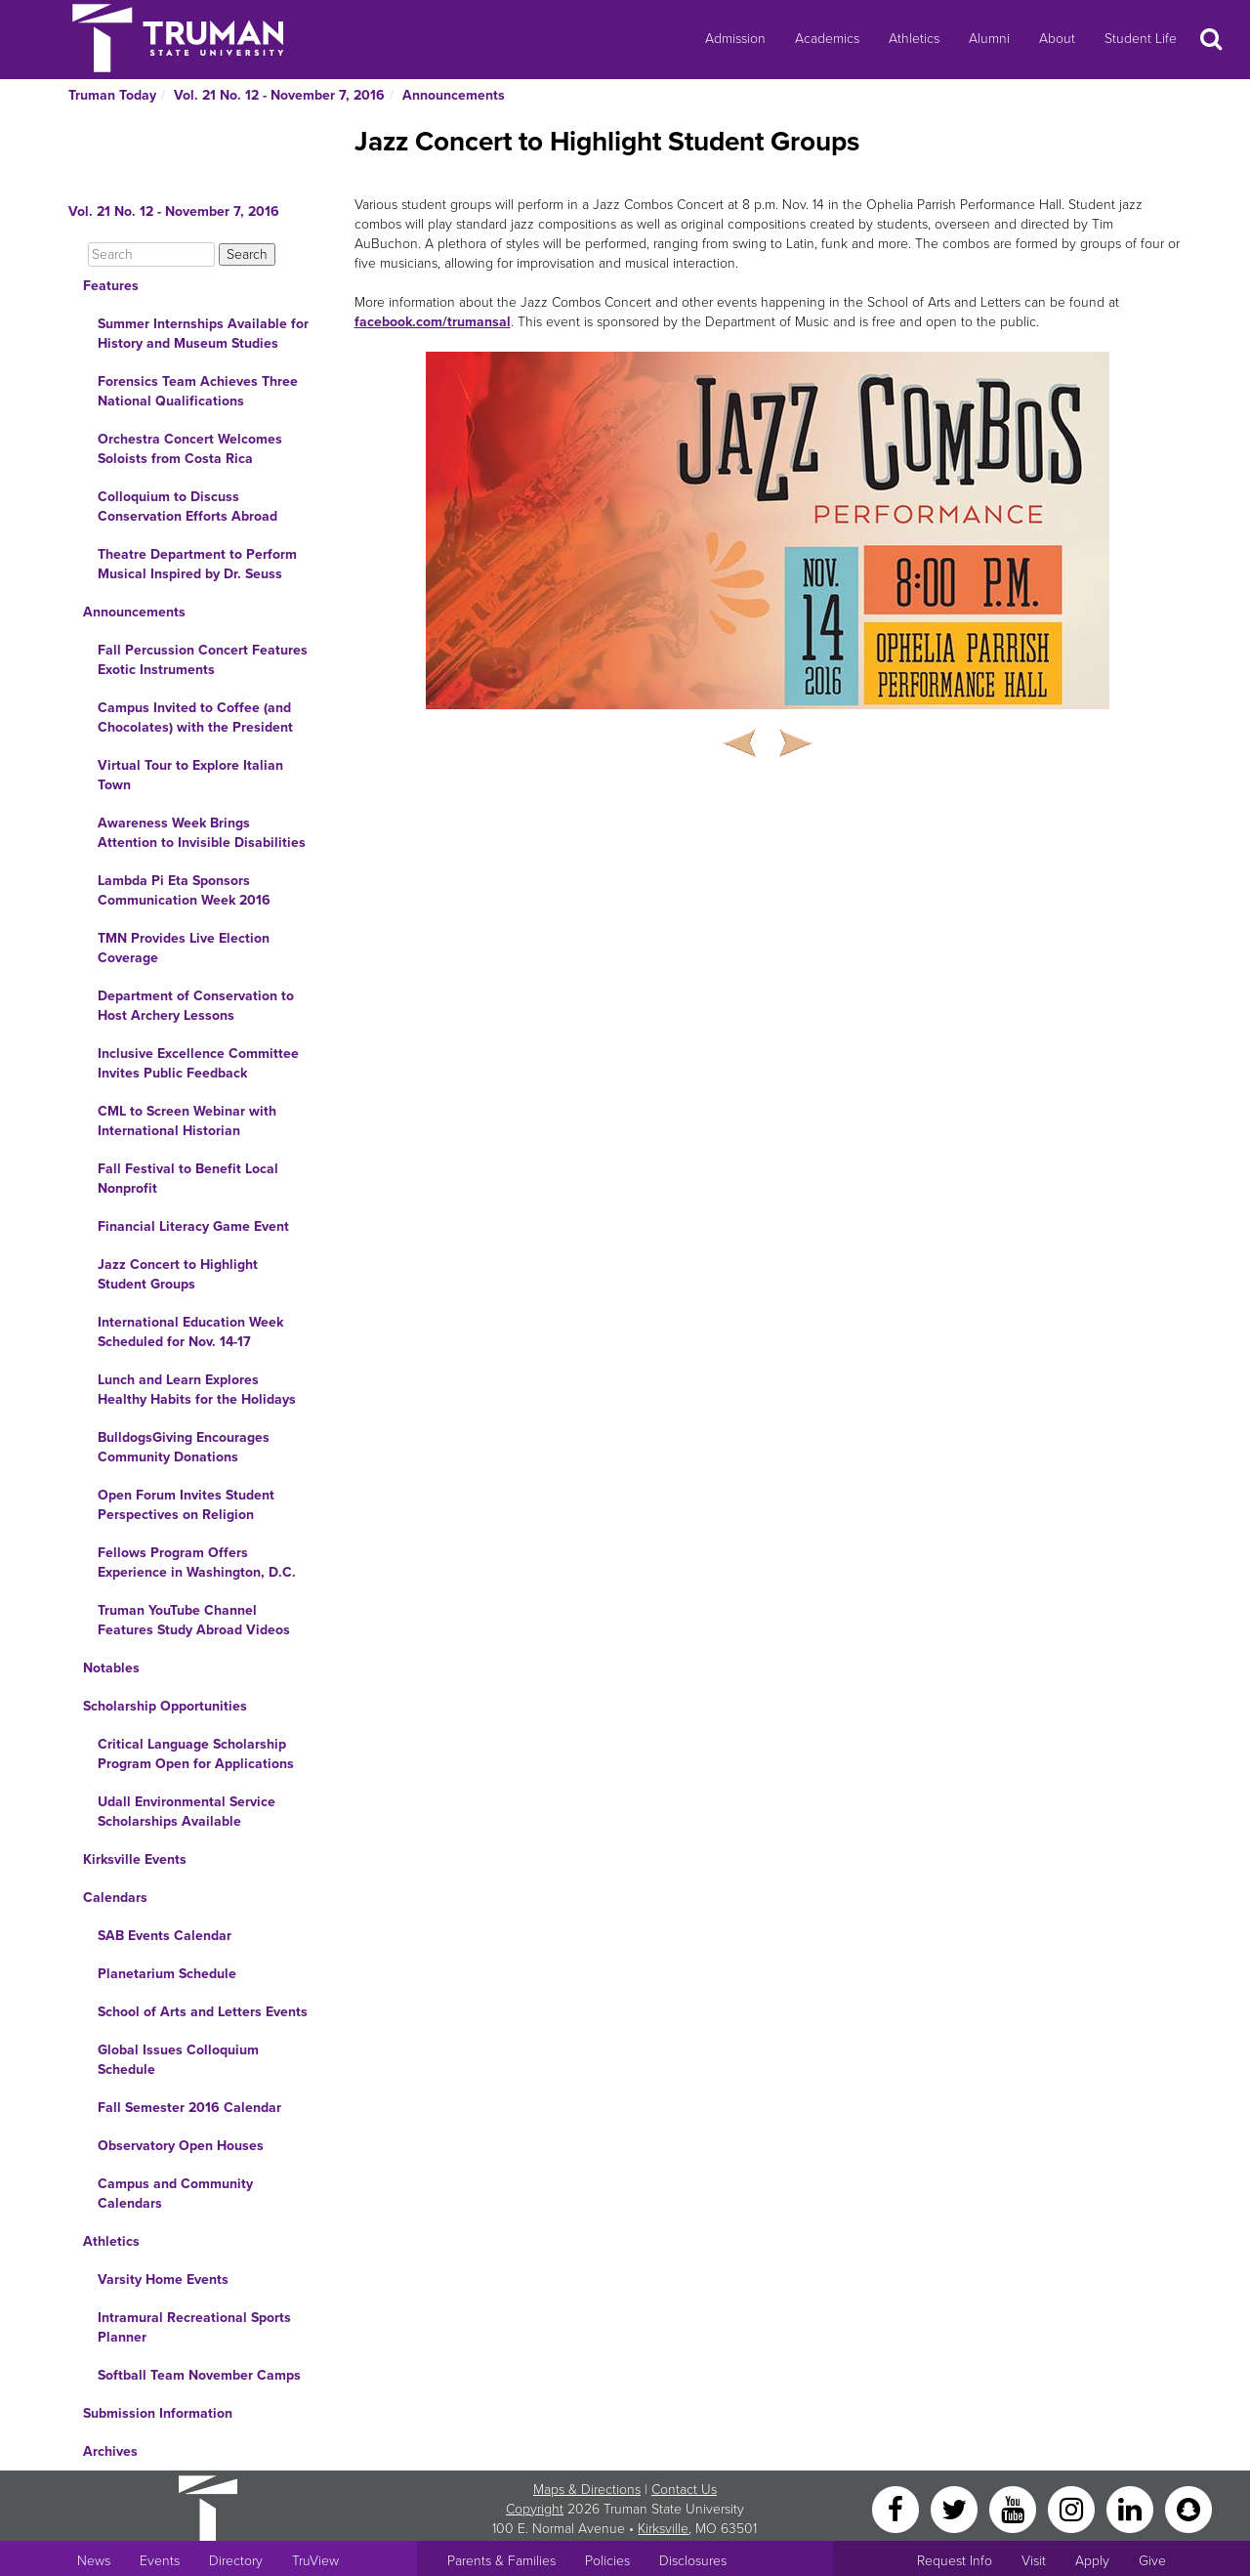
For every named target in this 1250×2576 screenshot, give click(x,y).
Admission (735, 38)
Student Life (1140, 38)
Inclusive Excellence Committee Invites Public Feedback (198, 1063)
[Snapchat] (1188, 2508)
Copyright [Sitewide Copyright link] (534, 2509)
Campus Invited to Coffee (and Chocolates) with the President (195, 717)
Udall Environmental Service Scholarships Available (186, 1812)
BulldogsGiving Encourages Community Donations (184, 1447)
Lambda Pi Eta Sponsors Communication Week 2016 (184, 890)
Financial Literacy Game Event (193, 1226)
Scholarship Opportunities (165, 1706)
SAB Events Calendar (164, 1935)
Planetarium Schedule (167, 1973)
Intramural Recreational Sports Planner (194, 2327)
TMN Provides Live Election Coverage (184, 948)
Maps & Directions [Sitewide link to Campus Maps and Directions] (587, 2489)
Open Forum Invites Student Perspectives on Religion (186, 1505)
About (1057, 38)
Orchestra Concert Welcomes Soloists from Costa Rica (190, 449)
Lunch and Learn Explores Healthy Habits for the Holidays (197, 1390)
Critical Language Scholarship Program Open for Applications (196, 1754)
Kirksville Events (135, 1859)
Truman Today (112, 95)
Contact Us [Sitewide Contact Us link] (684, 2489)
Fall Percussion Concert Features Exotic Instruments (203, 660)
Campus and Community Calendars (175, 2193)
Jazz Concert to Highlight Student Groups (178, 1274)
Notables (111, 1668)
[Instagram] (1073, 2508)
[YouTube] (1014, 2508)
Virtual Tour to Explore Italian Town (190, 775)
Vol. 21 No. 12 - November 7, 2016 (279, 95)
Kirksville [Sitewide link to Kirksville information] (663, 2528)
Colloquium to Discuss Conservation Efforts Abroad (187, 506)
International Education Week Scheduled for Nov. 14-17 (190, 1332)
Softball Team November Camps (199, 2375)
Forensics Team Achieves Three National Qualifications (198, 391)
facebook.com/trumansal (432, 322)
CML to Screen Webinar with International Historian (187, 1121)
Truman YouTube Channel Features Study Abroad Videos (194, 1620)
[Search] (151, 254)
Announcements (453, 95)
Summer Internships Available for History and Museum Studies (203, 334)
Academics (827, 38)
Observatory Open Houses (181, 2145)
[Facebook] (897, 2508)
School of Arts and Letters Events (203, 2012)
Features (111, 285)
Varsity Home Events (163, 2279)
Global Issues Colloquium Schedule (178, 2060)
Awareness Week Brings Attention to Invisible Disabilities (202, 833)
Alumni (989, 38)
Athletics (914, 38)
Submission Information (157, 2413)
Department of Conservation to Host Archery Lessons (196, 1006)
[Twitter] (956, 2508)
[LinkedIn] (1132, 2508)
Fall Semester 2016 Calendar (189, 2107)
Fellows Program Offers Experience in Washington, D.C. (197, 1562)
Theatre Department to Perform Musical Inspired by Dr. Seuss (197, 564)
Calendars (115, 1897)
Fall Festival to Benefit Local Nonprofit (188, 1179)
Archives (110, 2451)
